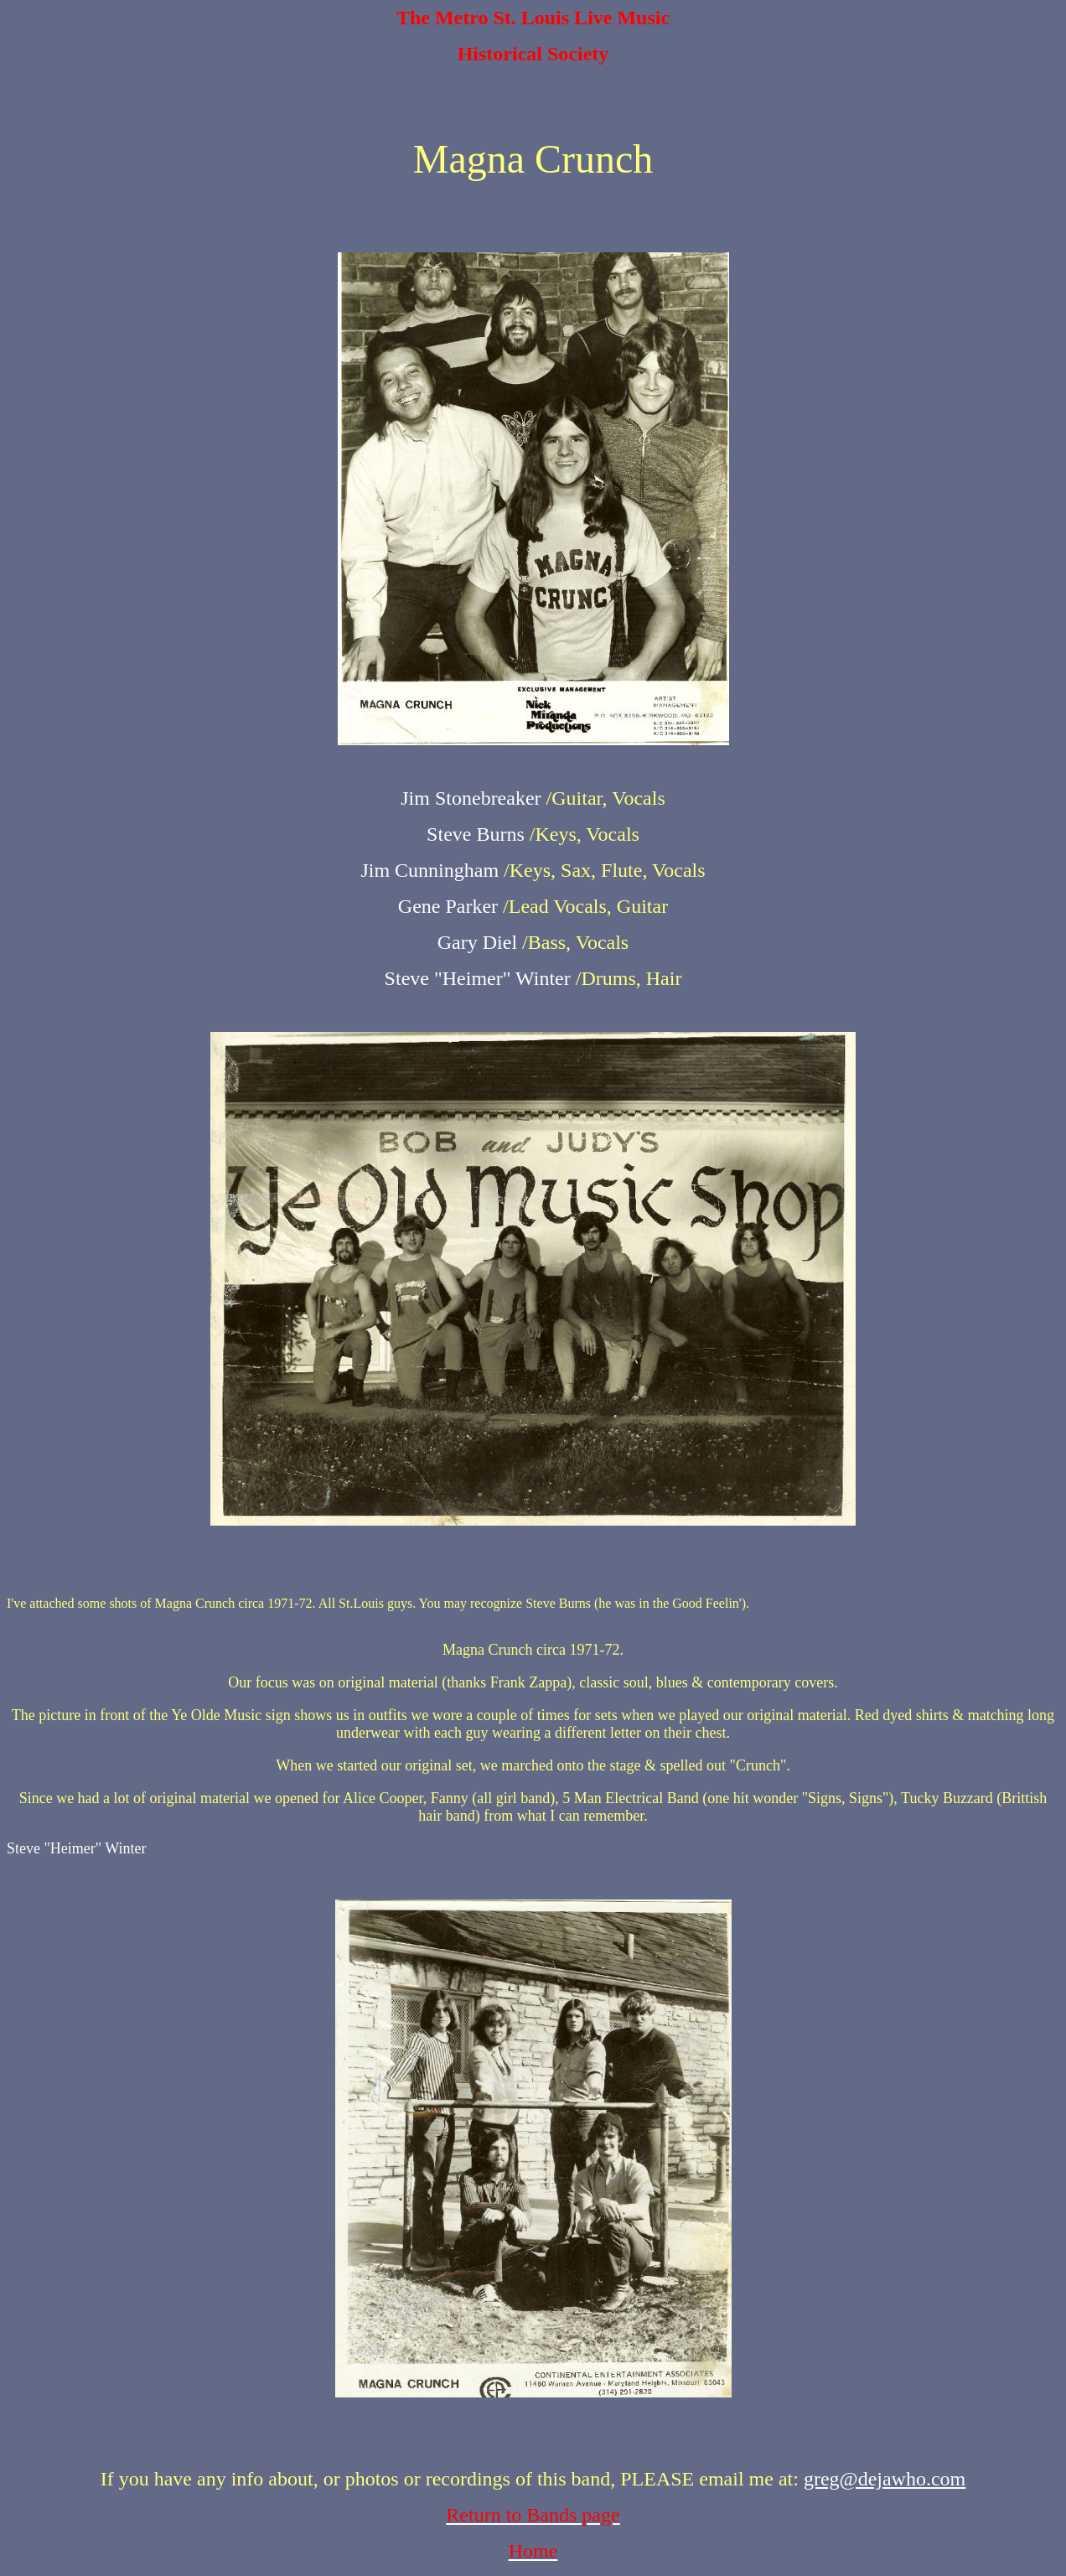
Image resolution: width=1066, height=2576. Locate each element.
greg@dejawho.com (884, 2479)
